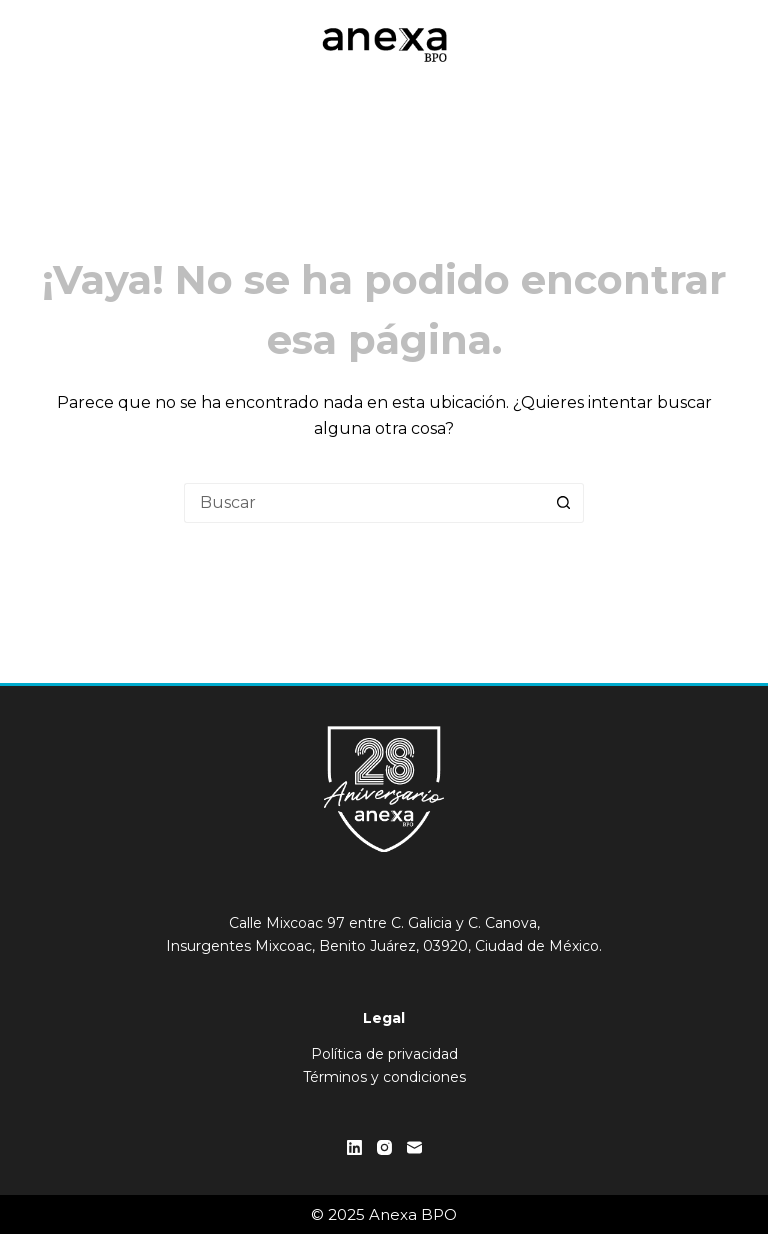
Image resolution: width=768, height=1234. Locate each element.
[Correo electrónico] (414, 1147)
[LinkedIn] (354, 1147)
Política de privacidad (384, 1054)
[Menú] (721, 45)
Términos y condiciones (384, 1077)
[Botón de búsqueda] (564, 503)
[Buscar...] (364, 503)
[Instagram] (384, 1147)
